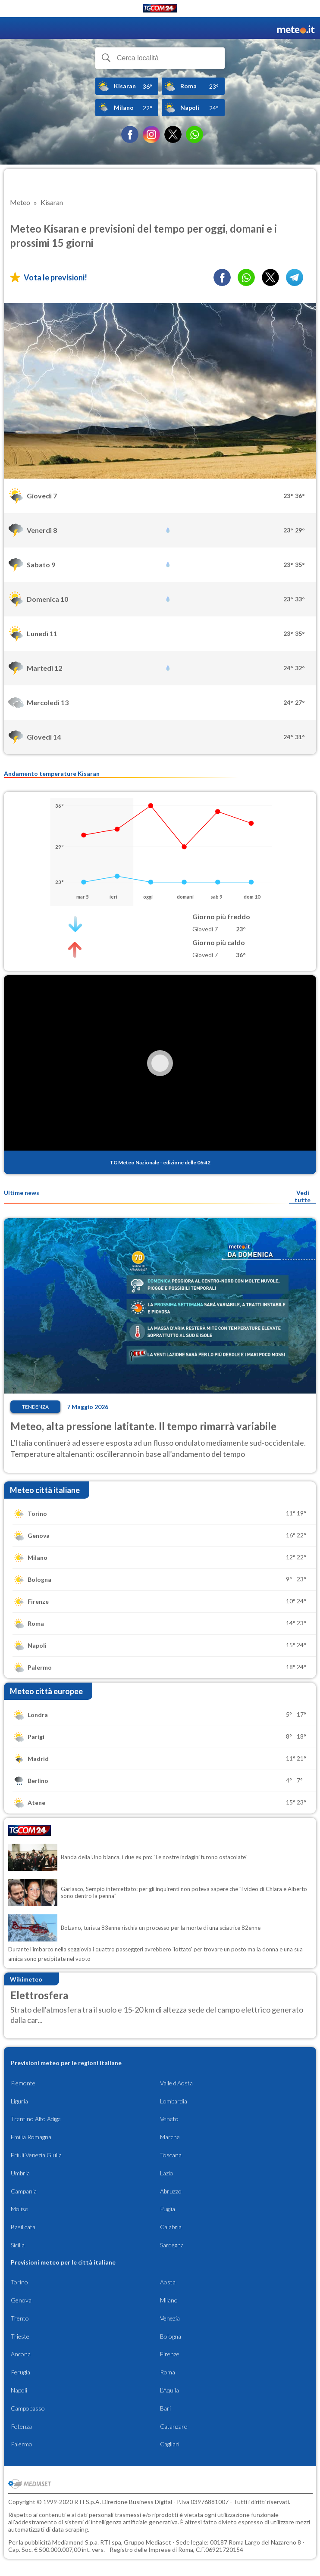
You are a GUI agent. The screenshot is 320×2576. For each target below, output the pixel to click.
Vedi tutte (303, 1196)
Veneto (169, 2118)
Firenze (169, 2354)
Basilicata (23, 2227)
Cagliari (169, 2444)
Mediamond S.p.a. (75, 2542)
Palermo (21, 2444)
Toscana (171, 2155)
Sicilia (18, 2245)
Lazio (166, 2173)
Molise (19, 2208)
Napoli (19, 2390)
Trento (20, 2318)
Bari (165, 2408)
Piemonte (23, 2083)
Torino (19, 2282)
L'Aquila (169, 2390)
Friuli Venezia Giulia (36, 2155)
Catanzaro (174, 2426)
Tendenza (35, 1406)
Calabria (171, 2227)
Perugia (20, 2372)
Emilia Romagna (31, 2136)
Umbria (20, 2173)
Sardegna (172, 2245)
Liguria (19, 2101)
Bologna (170, 2336)
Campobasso (28, 2408)
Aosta (168, 2282)
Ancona (21, 2354)
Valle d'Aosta (176, 2083)
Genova (21, 2300)
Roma (167, 2372)
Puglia (167, 2208)
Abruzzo (171, 2191)
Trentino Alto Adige (36, 2118)
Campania (24, 2191)
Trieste (20, 2336)
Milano (169, 2300)
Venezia (170, 2318)
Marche (170, 2136)
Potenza (21, 2426)
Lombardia (173, 2101)
